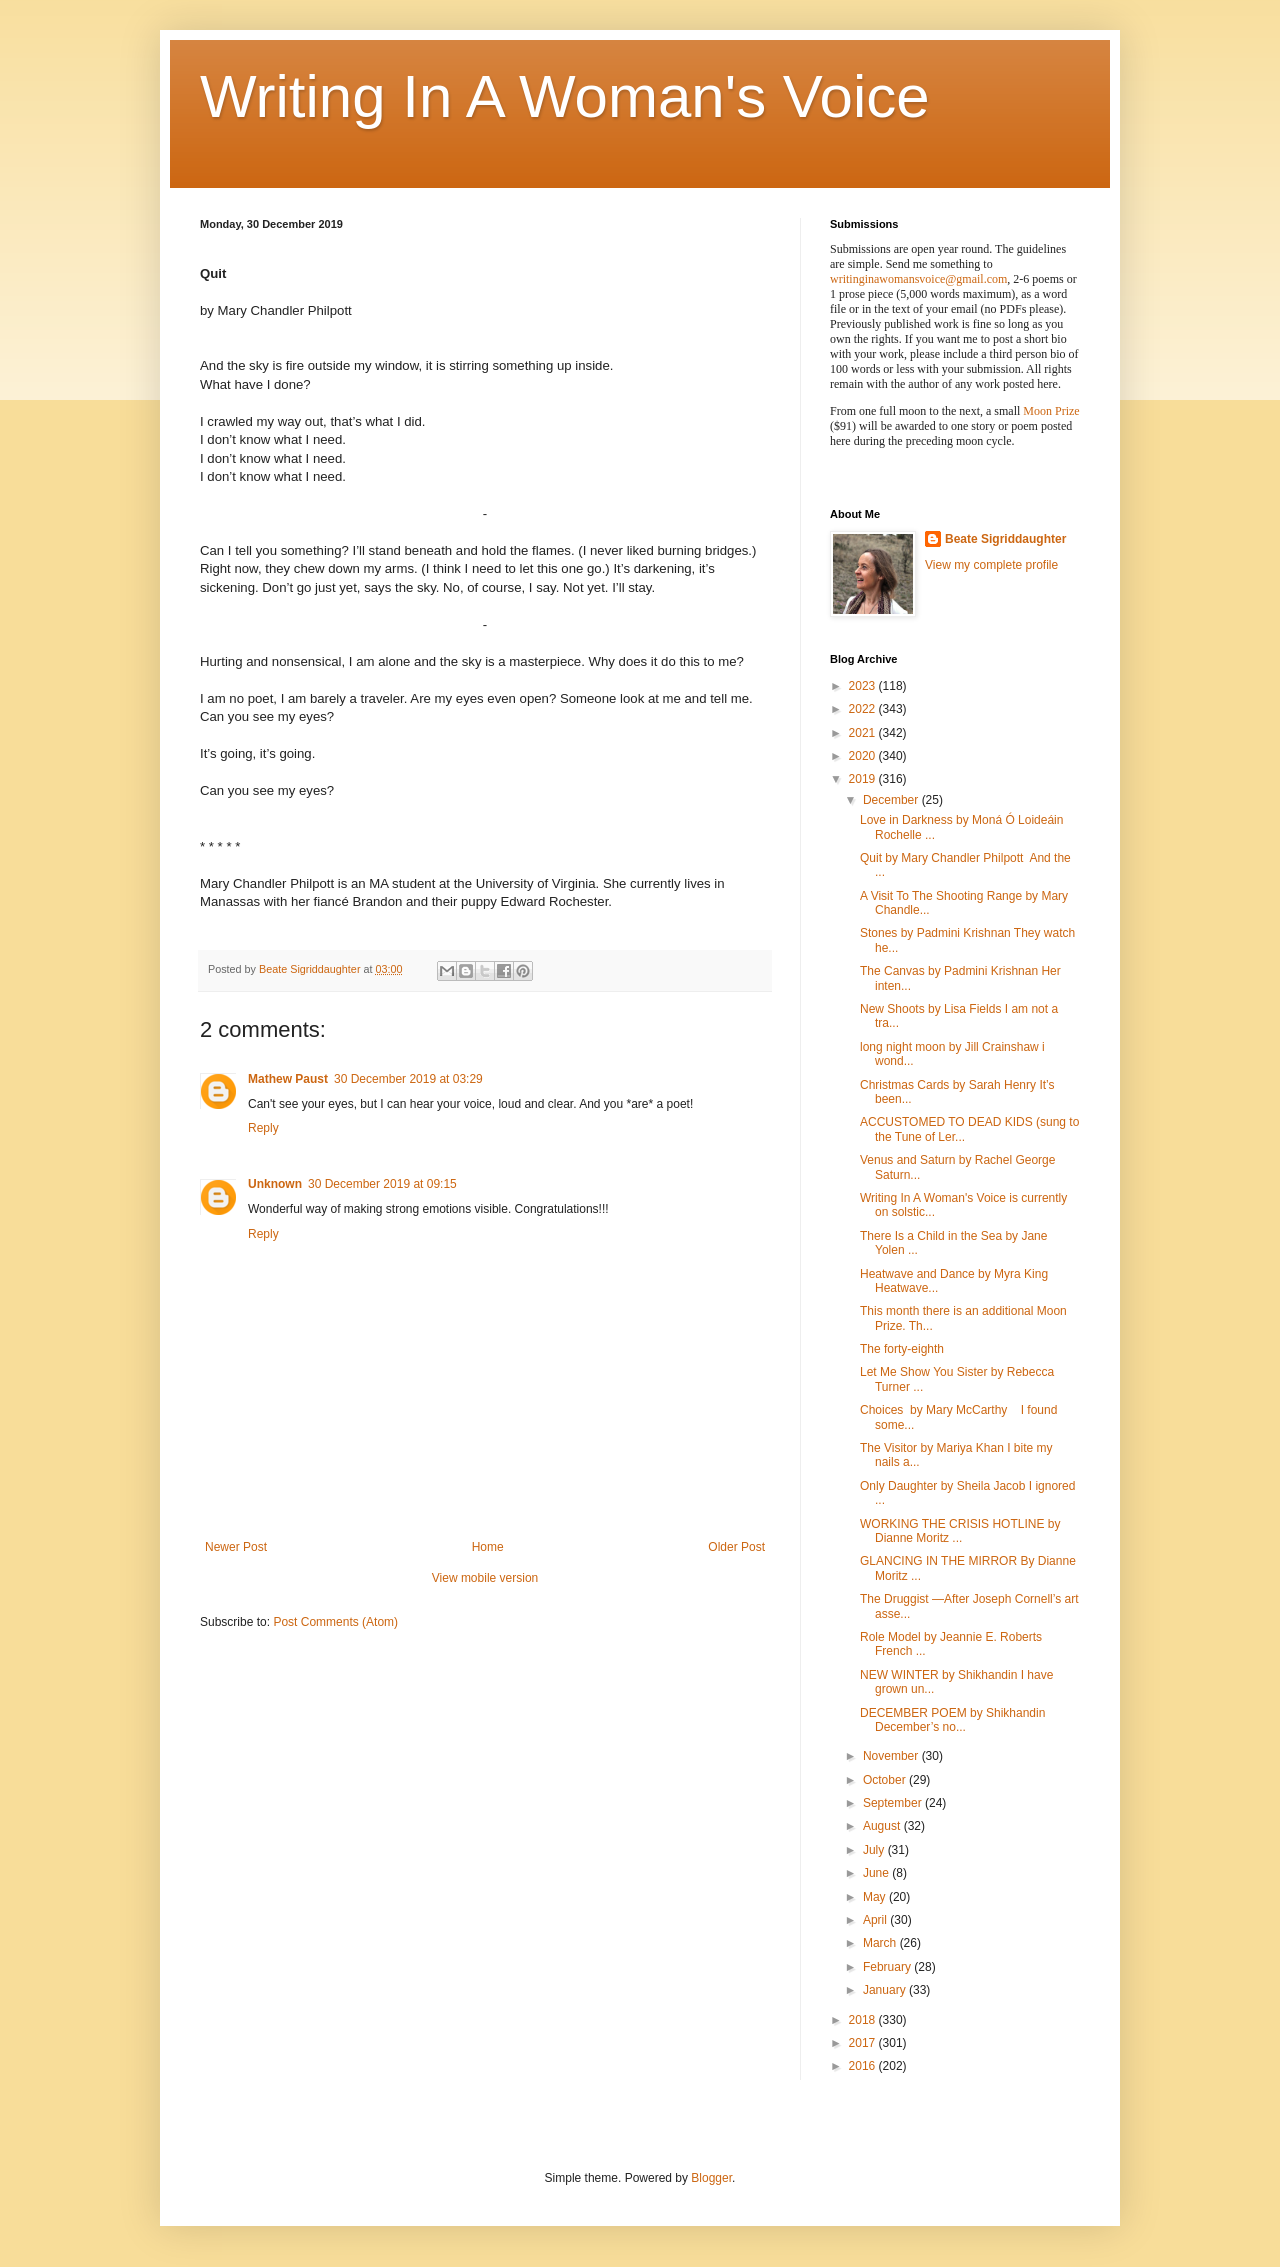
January (886, 1990)
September (894, 1803)
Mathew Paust (288, 1079)
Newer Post (236, 1547)
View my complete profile (991, 565)
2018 (864, 2020)
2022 (864, 709)
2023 (864, 686)
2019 (864, 779)
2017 (864, 2043)
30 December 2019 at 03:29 (408, 1079)
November (892, 1756)
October (886, 1780)
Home (488, 1547)
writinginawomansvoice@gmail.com (918, 279)
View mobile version (485, 1578)
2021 (864, 733)
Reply (263, 1128)
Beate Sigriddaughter (1005, 539)
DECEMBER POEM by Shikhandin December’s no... (952, 1720)
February (888, 1967)
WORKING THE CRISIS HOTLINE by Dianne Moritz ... (960, 1531)
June (877, 1873)
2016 (864, 2066)
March (881, 1943)
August (883, 1826)
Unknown (275, 1184)
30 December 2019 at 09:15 (382, 1184)
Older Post (736, 1547)
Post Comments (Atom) (335, 1622)
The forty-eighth (902, 1349)
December (892, 800)
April (876, 1920)
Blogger (711, 2178)
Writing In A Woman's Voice (565, 96)
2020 (864, 756)
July (875, 1850)
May (876, 1897)
